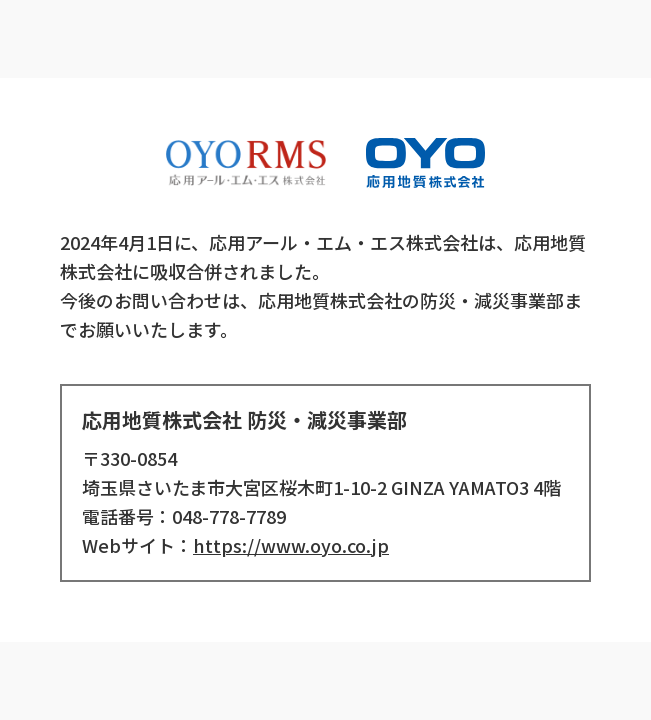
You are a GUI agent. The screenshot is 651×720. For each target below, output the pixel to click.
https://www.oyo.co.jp (291, 545)
